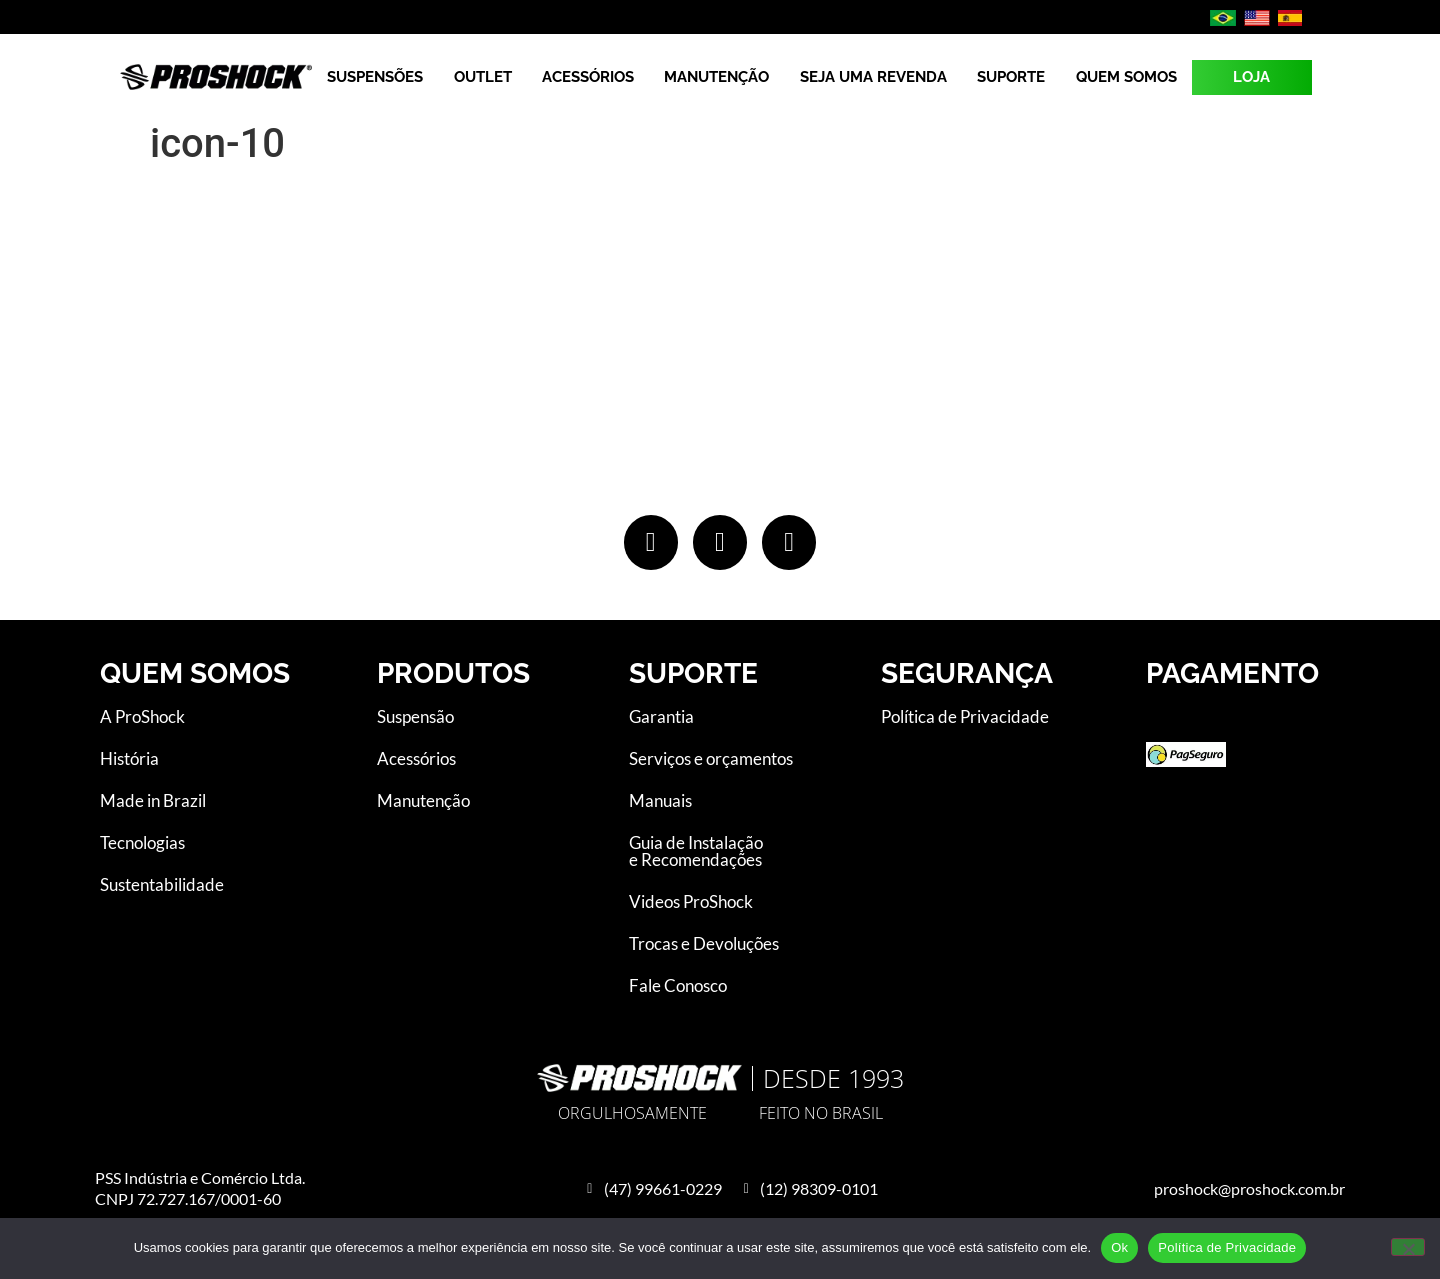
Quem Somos (1126, 77)
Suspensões (375, 77)
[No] (1408, 1247)
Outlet (483, 77)
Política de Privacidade (1227, 1247)
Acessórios (588, 77)
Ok (1119, 1247)
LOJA (1251, 77)
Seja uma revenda (873, 77)
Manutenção (716, 77)
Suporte (1011, 77)
